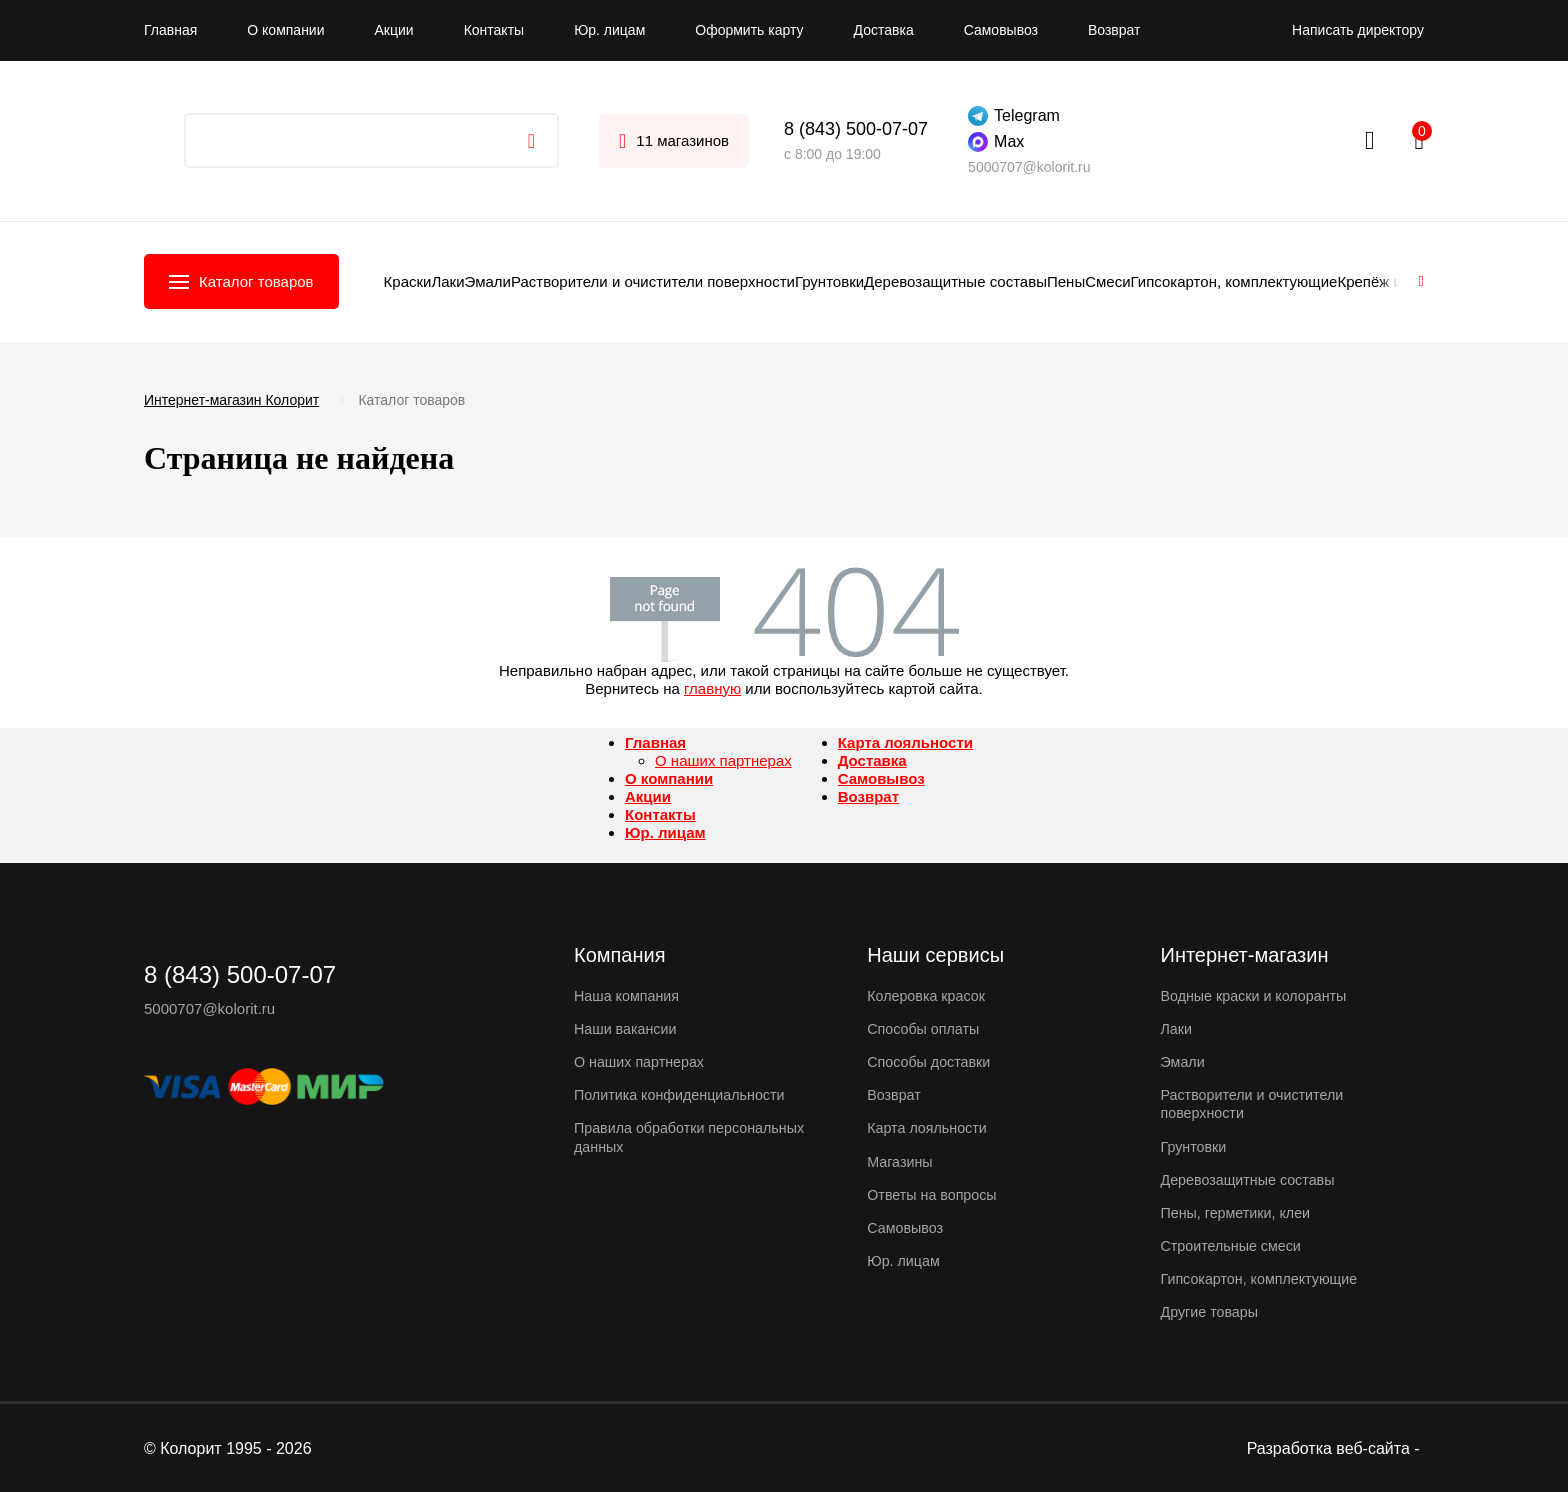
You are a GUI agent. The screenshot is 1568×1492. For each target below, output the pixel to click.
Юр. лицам (609, 30)
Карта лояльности (905, 742)
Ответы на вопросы (935, 1193)
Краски (408, 281)
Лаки (447, 281)
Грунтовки (829, 281)
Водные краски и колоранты (1258, 995)
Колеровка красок (929, 995)
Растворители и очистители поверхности (653, 281)
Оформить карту (749, 30)
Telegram (1014, 116)
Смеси (1107, 281)
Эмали (488, 281)
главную (712, 688)
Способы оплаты (926, 1028)
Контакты (494, 30)
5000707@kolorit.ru (1029, 167)
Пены (1066, 281)
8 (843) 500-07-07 (856, 129)
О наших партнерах (723, 760)
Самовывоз (1001, 30)
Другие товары (1212, 1310)
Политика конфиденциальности (684, 1094)
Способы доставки (931, 1061)
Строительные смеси (1235, 1244)
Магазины (901, 1160)
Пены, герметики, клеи (1239, 1211)
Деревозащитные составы (955, 281)
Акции (394, 30)
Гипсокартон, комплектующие (1234, 281)
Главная (170, 30)
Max (996, 142)
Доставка (884, 30)
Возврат (1114, 30)
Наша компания (629, 995)
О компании (285, 30)
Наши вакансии (628, 1028)
